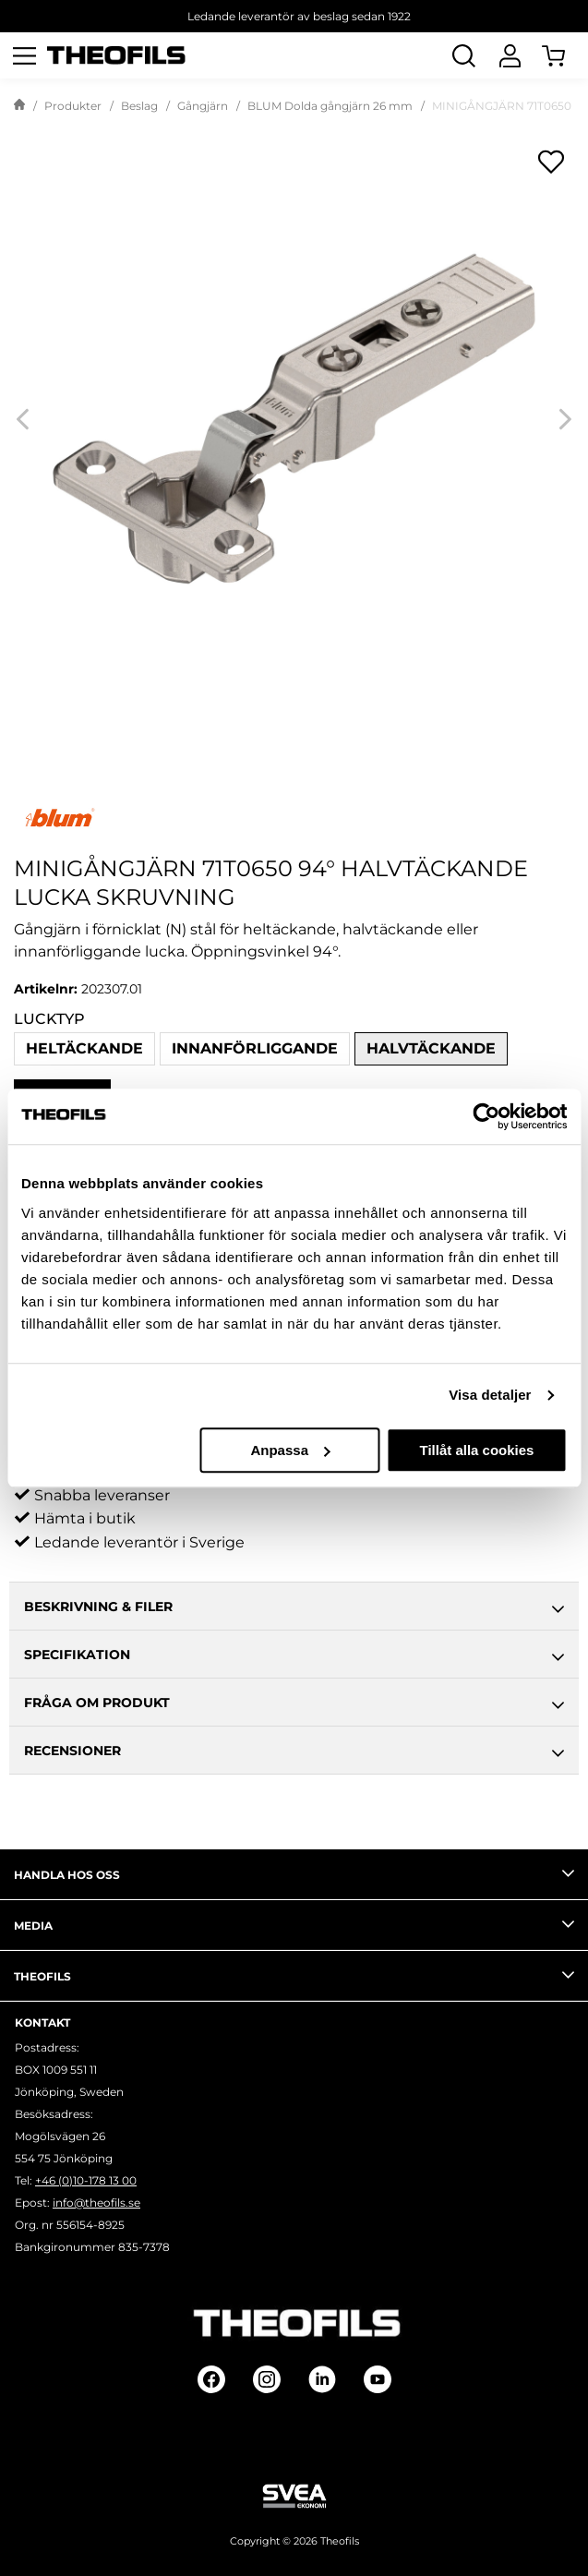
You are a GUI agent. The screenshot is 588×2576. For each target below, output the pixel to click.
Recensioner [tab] (294, 1753)
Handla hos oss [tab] (294, 1873)
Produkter (73, 106)
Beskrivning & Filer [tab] (294, 1609)
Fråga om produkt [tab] (294, 1705)
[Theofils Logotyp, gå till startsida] (116, 56)
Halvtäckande (431, 1048)
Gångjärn (202, 106)
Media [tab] (294, 1924)
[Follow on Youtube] (377, 2379)
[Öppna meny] (24, 55)
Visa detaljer (490, 1394)
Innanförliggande (255, 1048)
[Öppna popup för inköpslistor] (551, 161)
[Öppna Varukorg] (565, 55)
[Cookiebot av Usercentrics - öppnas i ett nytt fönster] (486, 1116)
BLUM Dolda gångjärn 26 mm (330, 106)
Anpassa (290, 1450)
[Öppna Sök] (463, 55)
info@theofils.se (96, 2202)
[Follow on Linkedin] (322, 2379)
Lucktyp (49, 1019)
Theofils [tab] (294, 1975)
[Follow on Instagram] (266, 2379)
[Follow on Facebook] (211, 2379)
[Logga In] (509, 55)
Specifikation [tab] (294, 1657)
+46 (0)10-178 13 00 (86, 2180)
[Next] (565, 418)
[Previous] (22, 418)
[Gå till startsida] (19, 106)
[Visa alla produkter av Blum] (294, 817)
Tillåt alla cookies (477, 1450)
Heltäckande (84, 1048)
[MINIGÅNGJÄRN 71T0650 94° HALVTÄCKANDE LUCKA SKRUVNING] (294, 419)
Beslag (139, 106)
